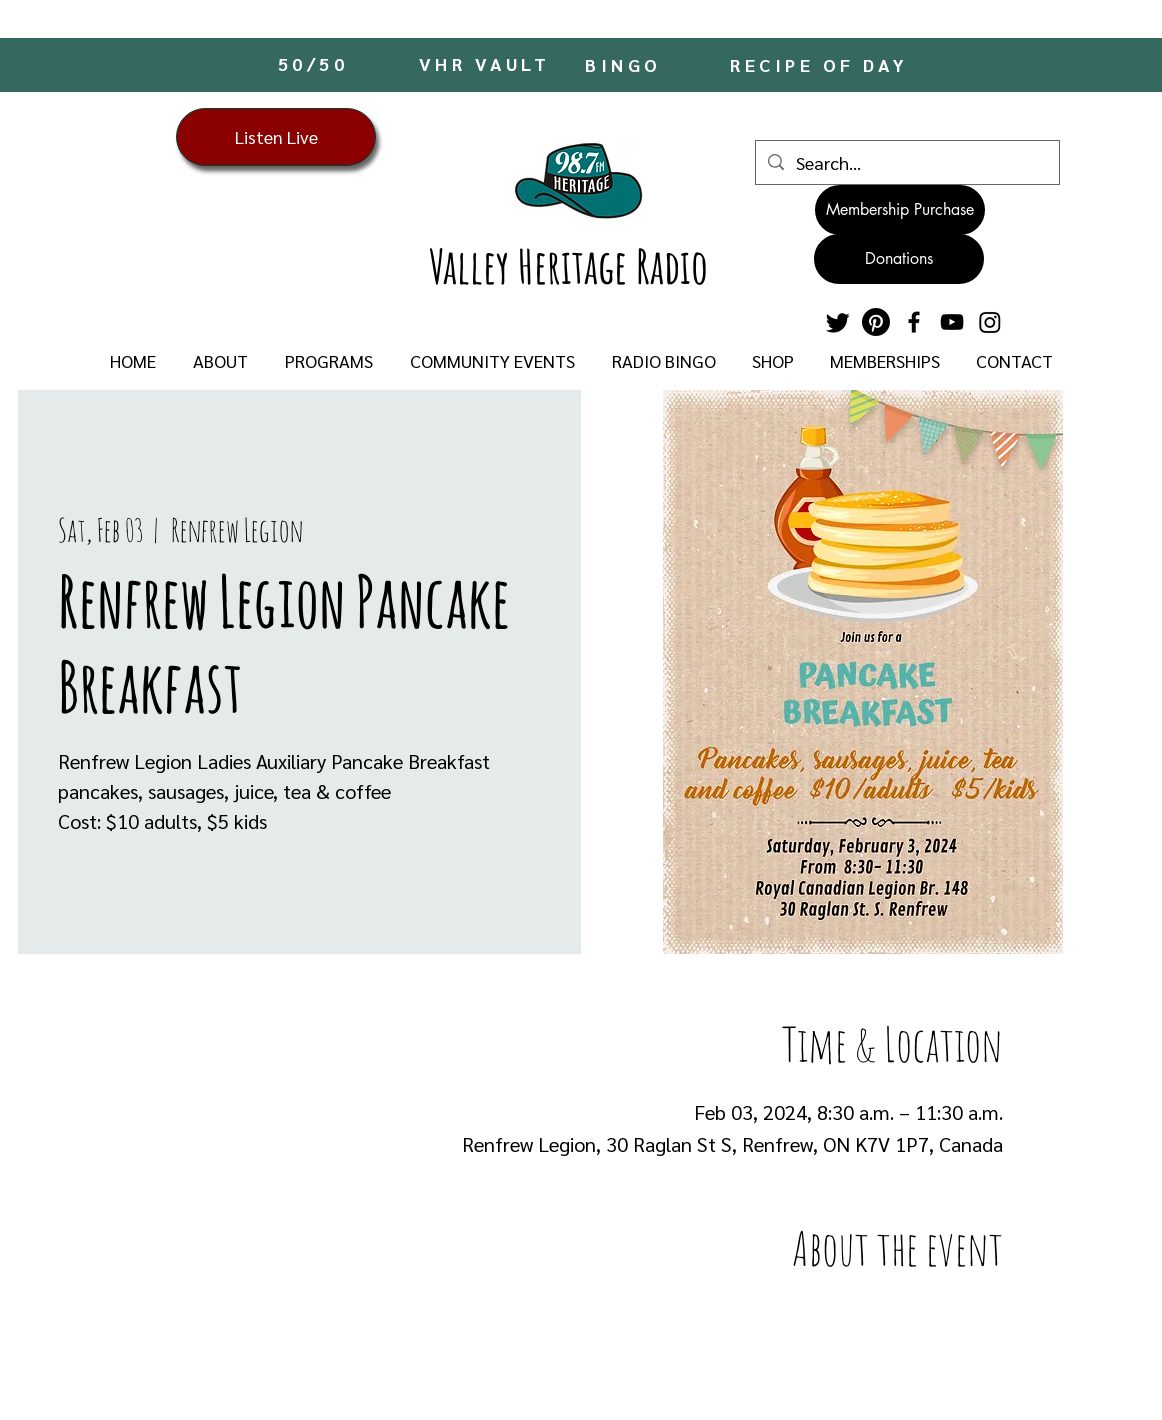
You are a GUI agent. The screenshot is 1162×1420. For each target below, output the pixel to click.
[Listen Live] (276, 137)
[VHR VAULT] (486, 63)
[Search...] (906, 162)
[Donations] (899, 259)
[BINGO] (625, 64)
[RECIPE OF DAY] (821, 64)
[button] (220, 361)
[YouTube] (952, 322)
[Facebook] (914, 322)
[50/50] (315, 63)
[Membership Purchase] (900, 210)
